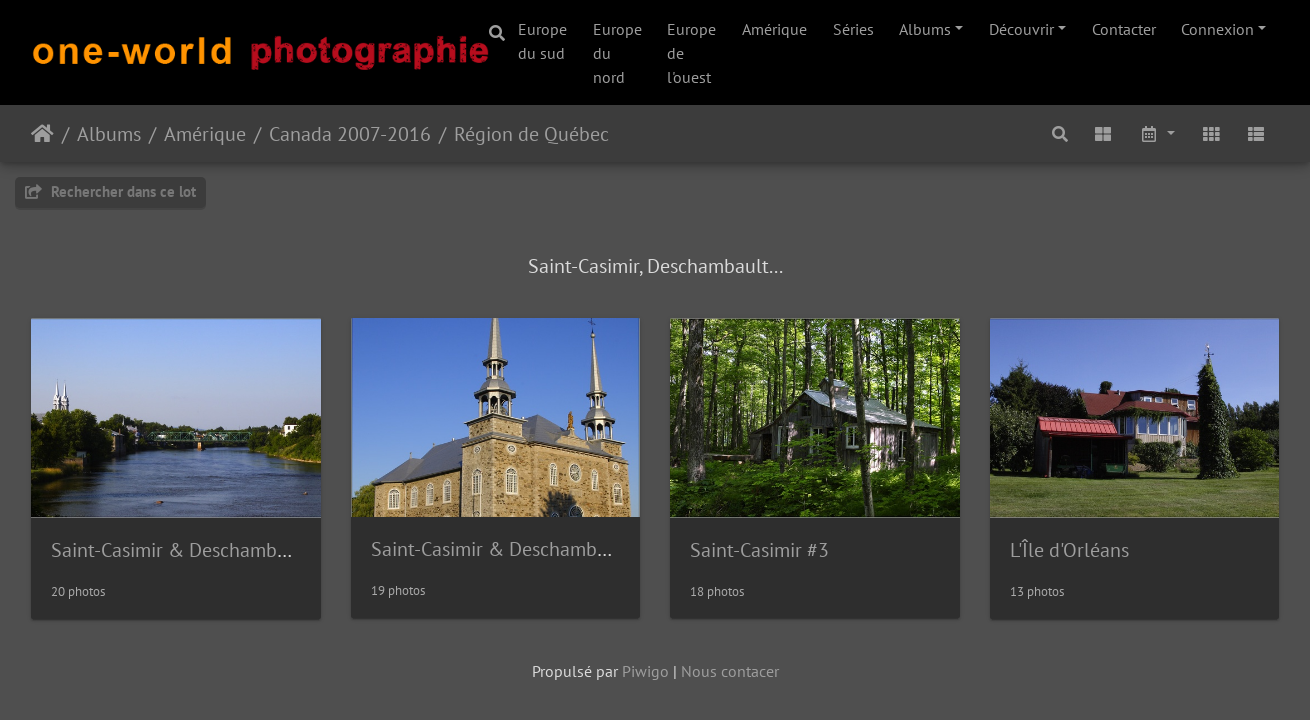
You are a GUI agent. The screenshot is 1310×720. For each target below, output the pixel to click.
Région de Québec (531, 134)
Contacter (1124, 29)
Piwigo (645, 671)
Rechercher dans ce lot (110, 191)
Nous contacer (730, 671)
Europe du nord (617, 53)
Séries (853, 29)
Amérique (774, 29)
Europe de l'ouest (691, 53)
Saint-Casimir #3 (759, 550)
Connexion (1217, 29)
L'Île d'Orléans (1069, 550)
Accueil (42, 134)
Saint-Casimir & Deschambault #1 (194, 550)
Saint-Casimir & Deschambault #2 (514, 549)
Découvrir (1021, 29)
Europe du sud (542, 41)
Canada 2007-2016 (350, 134)
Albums (925, 29)
